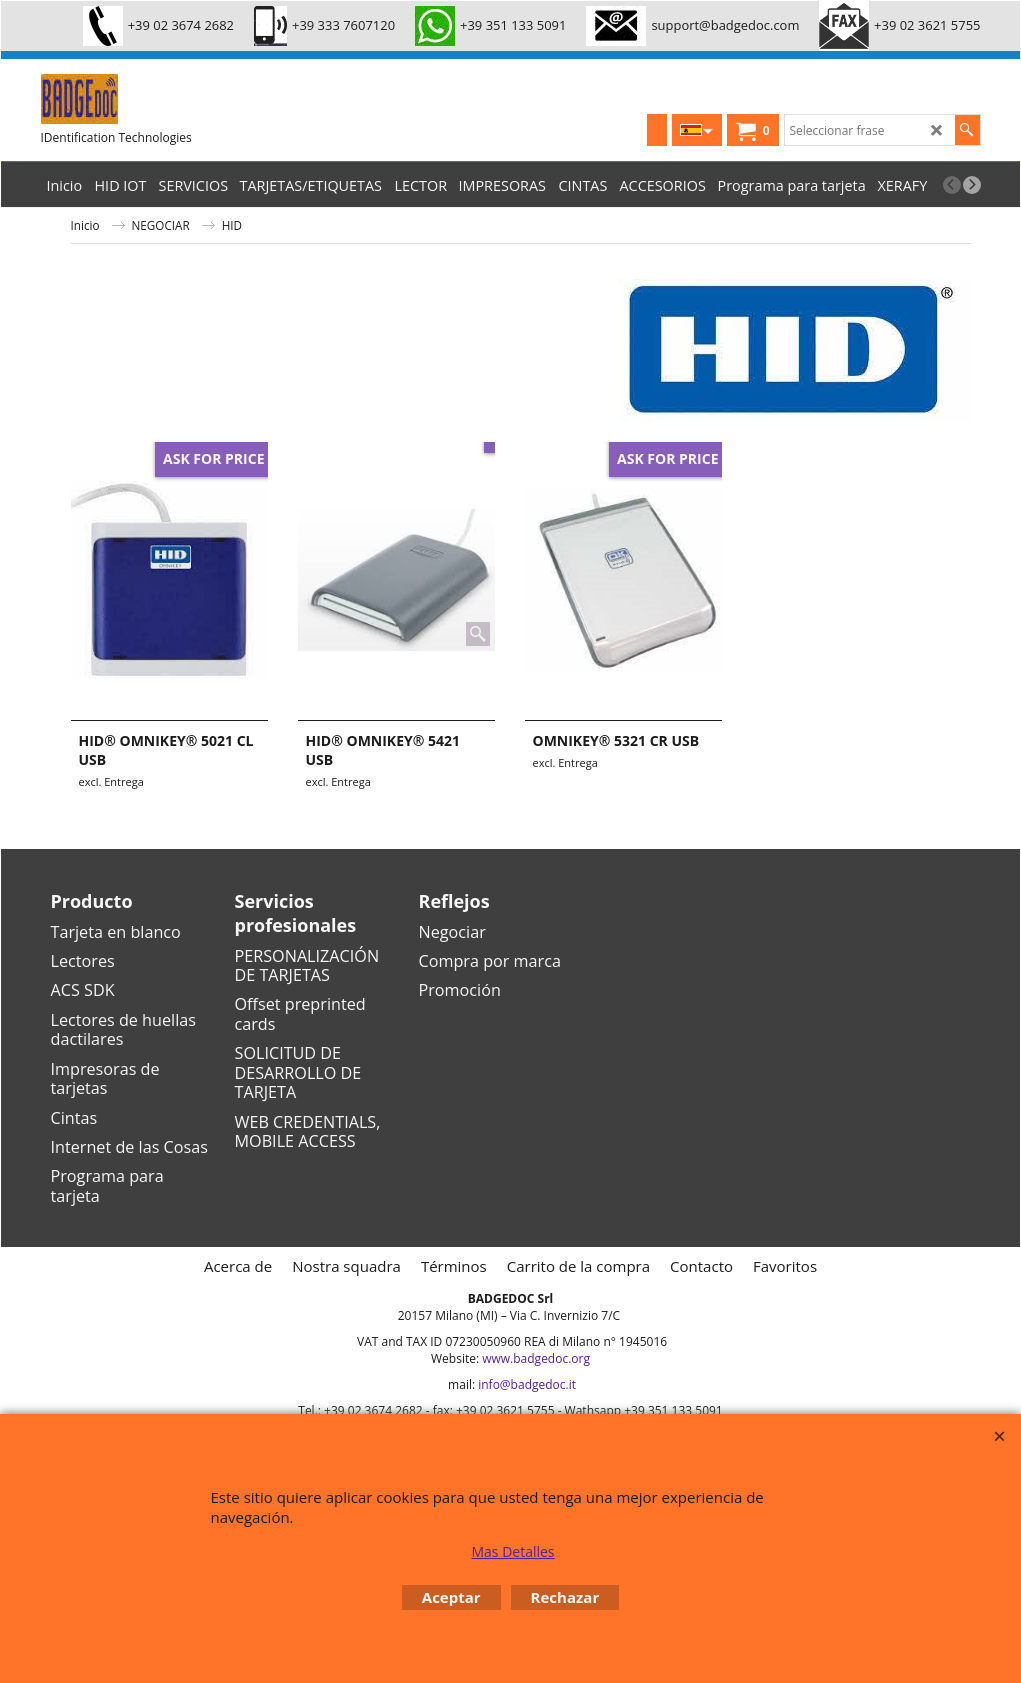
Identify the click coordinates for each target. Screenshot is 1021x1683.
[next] (972, 185)
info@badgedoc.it (527, 1384)
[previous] (952, 185)
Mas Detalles (512, 1551)
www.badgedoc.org (536, 1358)
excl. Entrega (111, 781)
